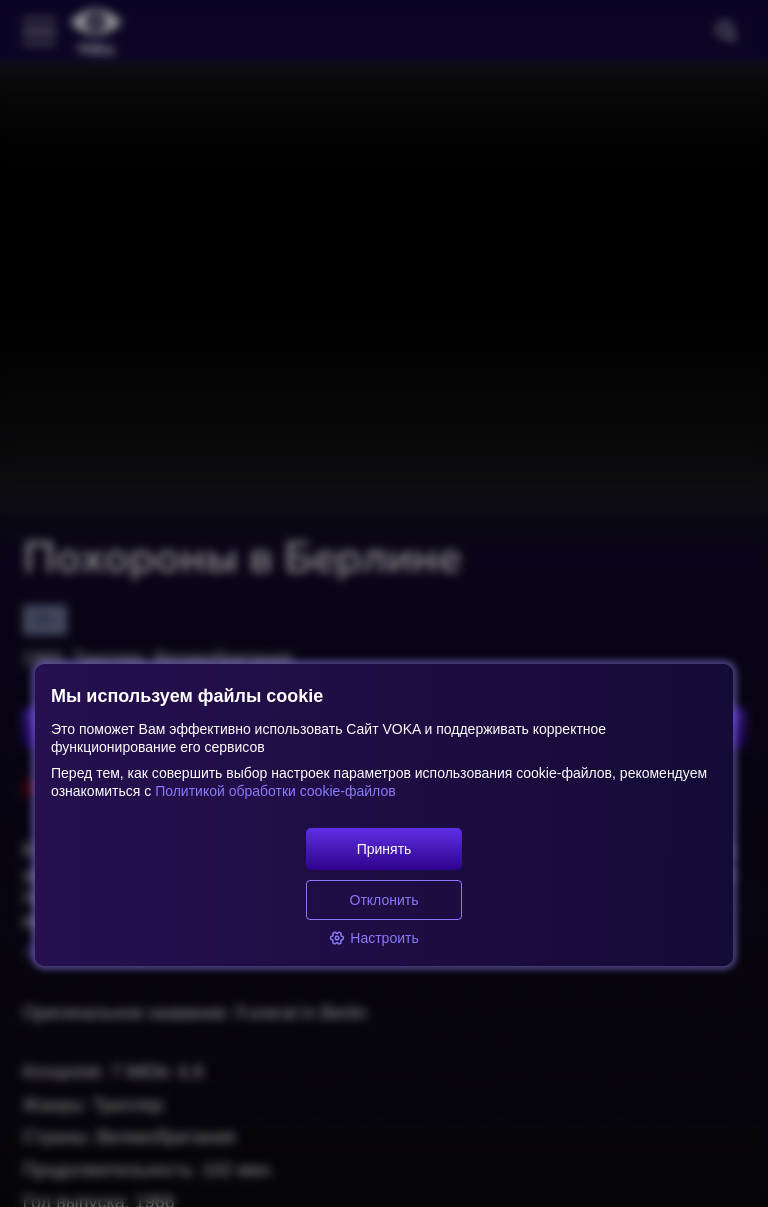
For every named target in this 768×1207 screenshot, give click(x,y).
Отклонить (384, 900)
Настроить (373, 938)
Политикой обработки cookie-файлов (273, 791)
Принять (384, 849)
